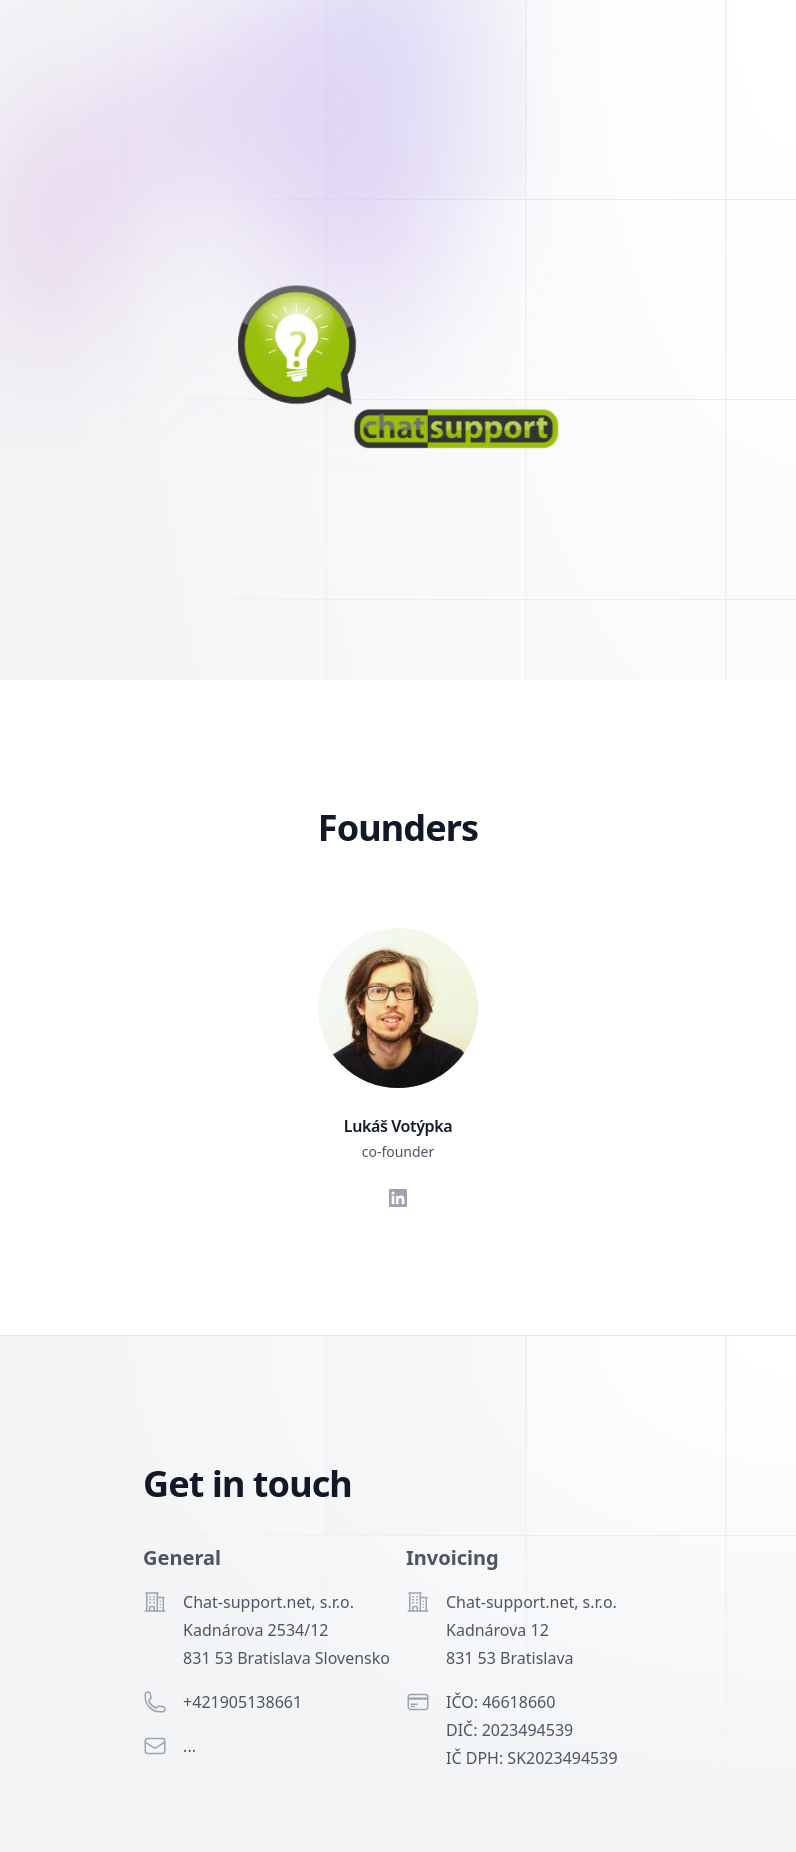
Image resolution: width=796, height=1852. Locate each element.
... (189, 1746)
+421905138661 (242, 1702)
